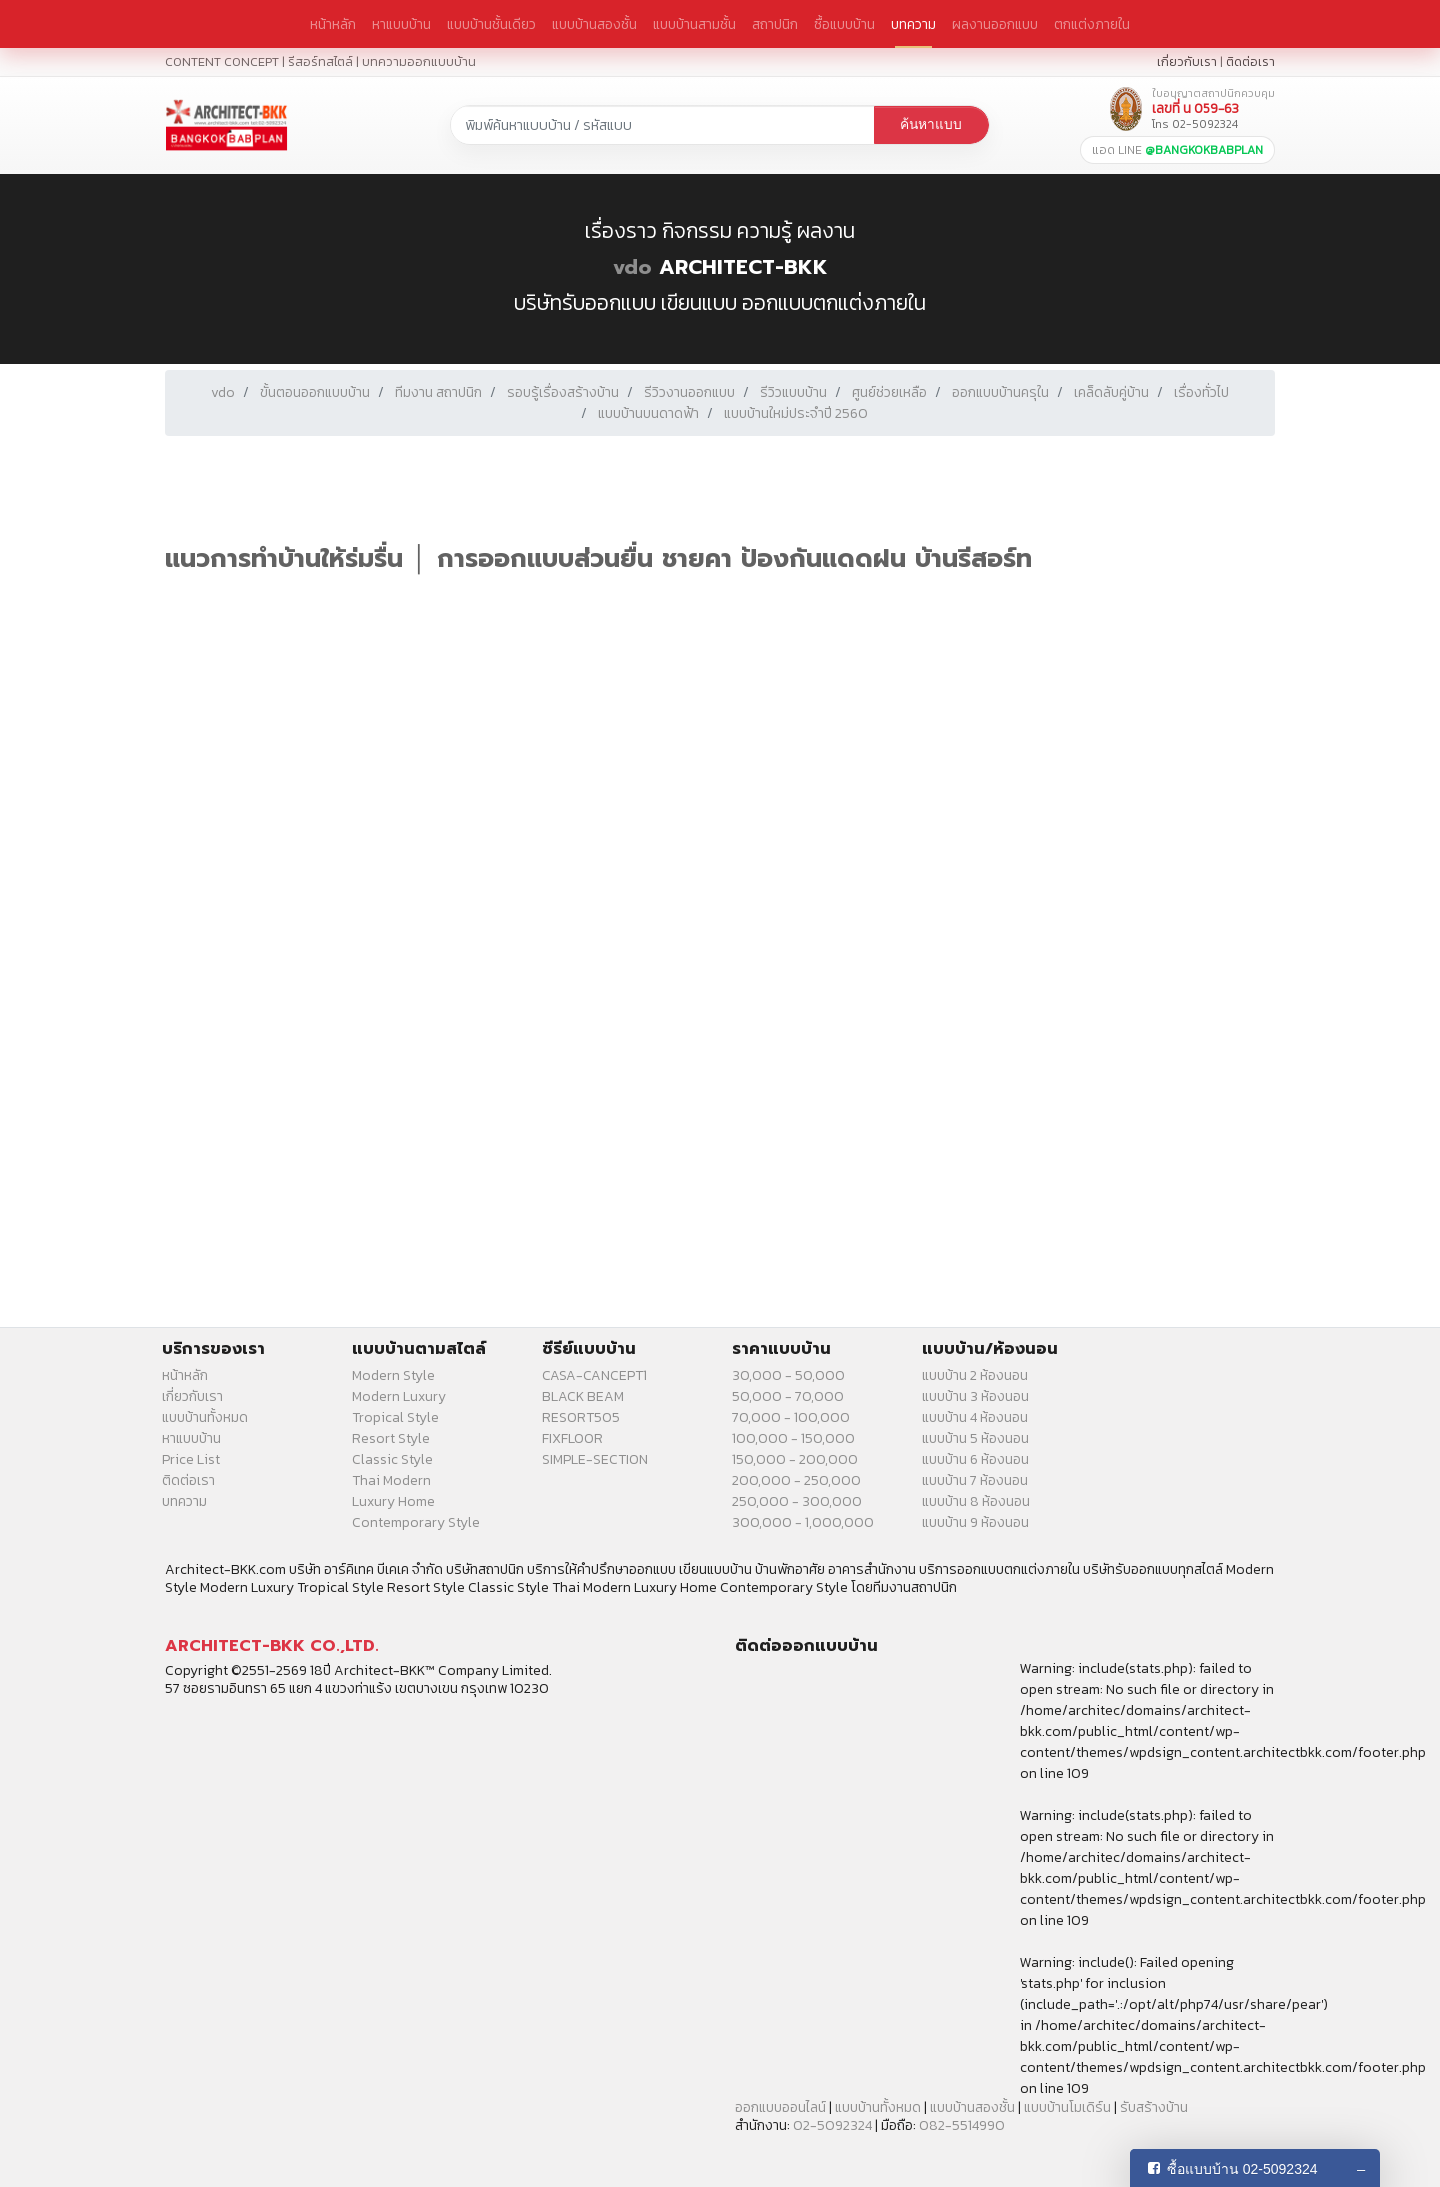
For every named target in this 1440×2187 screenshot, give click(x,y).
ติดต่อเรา (1250, 61)
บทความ (913, 24)
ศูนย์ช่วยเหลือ (889, 392)
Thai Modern (391, 1480)
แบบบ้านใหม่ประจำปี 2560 (796, 413)
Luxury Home (393, 1501)
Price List (191, 1459)
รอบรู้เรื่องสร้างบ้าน (563, 392)
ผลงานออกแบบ (995, 24)
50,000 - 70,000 (788, 1396)
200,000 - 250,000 (796, 1480)
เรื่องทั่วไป (1201, 392)
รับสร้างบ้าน (1154, 2107)
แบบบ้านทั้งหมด (205, 1417)
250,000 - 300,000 (797, 1501)
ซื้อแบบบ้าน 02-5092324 (1242, 2169)
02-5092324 (832, 2125)
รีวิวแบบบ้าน (793, 392)
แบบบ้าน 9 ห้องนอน (975, 1522)
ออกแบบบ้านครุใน (1000, 392)
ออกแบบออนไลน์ (780, 2107)
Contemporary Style (416, 1522)
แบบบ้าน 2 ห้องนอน (975, 1375)
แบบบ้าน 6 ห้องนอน (975, 1459)
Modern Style (393, 1375)
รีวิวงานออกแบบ (689, 392)
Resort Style (391, 1438)
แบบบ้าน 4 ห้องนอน (975, 1417)
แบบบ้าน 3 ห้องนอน (975, 1396)
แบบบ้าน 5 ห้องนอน (975, 1438)
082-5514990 (962, 2125)
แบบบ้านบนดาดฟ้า (648, 413)
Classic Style (392, 1459)
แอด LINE (1177, 150)
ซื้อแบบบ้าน (844, 24)
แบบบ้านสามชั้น (694, 24)
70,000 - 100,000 (791, 1417)
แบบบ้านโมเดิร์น (1067, 2107)
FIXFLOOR (572, 1438)
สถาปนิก (775, 24)
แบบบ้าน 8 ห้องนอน (976, 1501)
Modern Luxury (399, 1396)
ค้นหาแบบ (931, 124)
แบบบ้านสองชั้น (594, 24)
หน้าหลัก (333, 24)
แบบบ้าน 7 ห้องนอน (975, 1480)
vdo (632, 267)
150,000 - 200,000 (795, 1459)
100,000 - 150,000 (793, 1438)
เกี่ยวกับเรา (1187, 61)
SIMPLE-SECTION (595, 1459)
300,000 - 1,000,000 (803, 1522)
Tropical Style (395, 1417)
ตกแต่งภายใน (1092, 24)
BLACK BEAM (583, 1396)
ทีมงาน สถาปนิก (438, 392)
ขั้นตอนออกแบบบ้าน (315, 392)
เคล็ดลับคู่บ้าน (1111, 392)
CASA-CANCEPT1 (594, 1375)
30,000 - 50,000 (788, 1375)
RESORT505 (581, 1417)
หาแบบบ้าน (401, 24)
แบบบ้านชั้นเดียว (491, 24)
